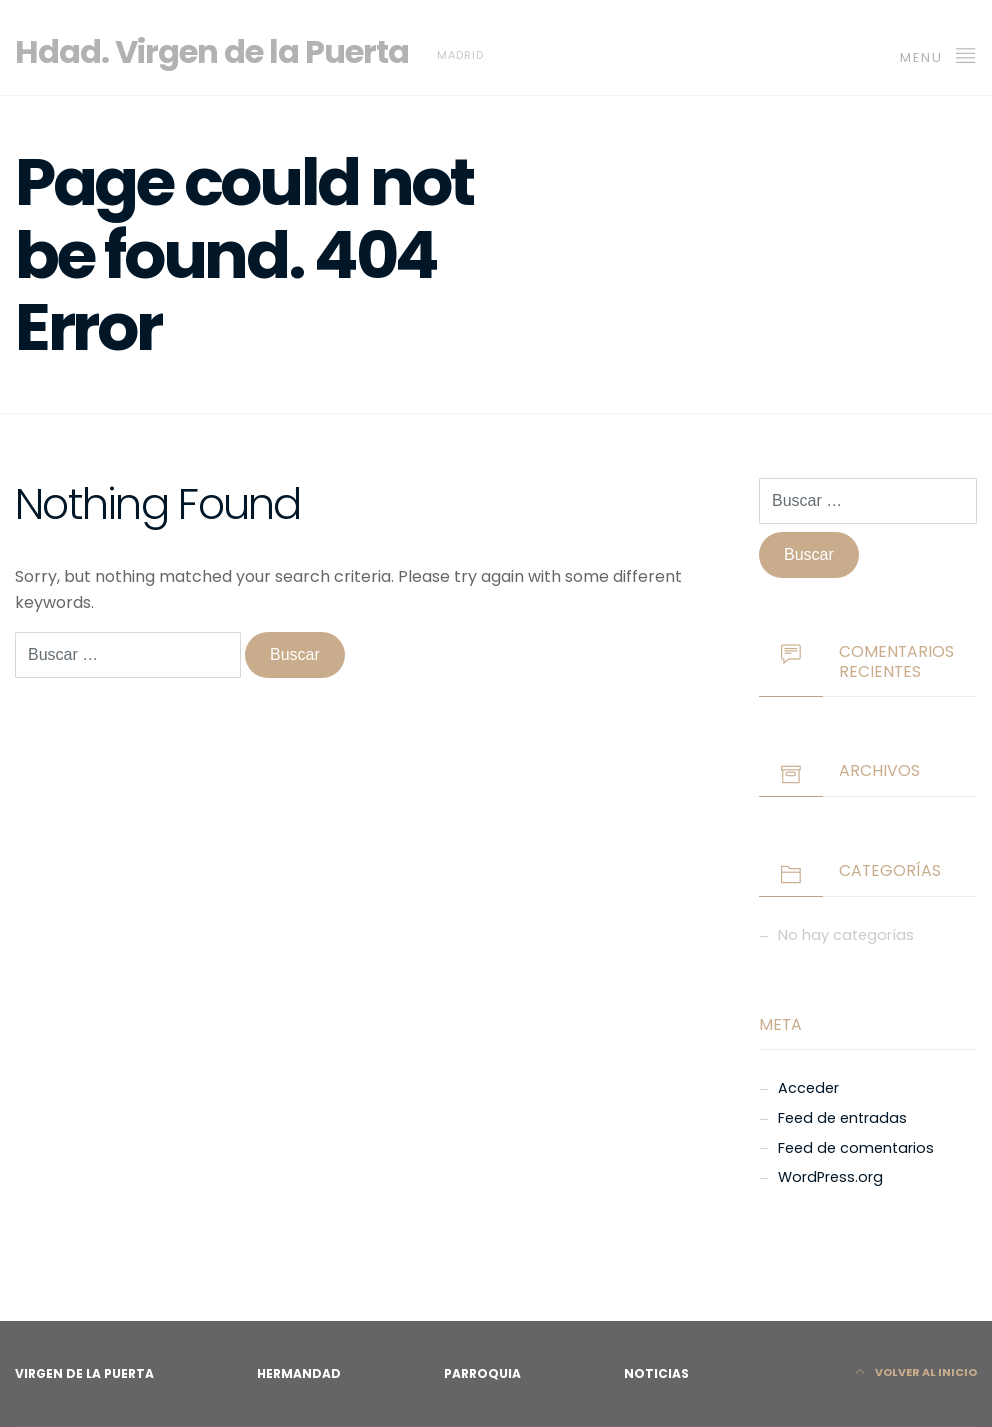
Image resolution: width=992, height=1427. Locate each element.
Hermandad (299, 1373)
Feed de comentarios (856, 1148)
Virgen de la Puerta (84, 1373)
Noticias (656, 1373)
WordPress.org (830, 1177)
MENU (938, 55)
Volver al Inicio (916, 1372)
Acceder (808, 1088)
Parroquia (482, 1373)
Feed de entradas (842, 1118)
